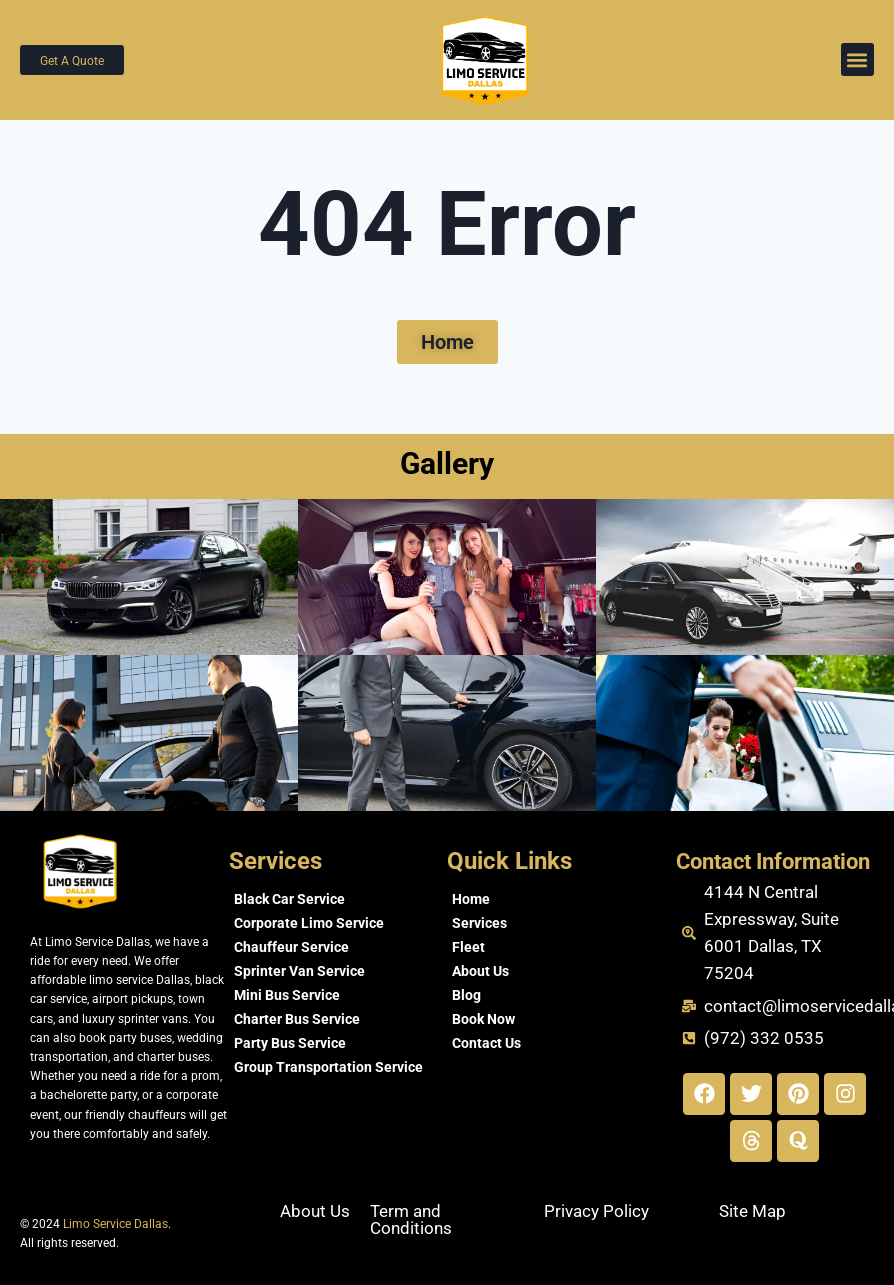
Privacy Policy (596, 1211)
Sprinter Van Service (299, 971)
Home (471, 899)
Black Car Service (289, 899)
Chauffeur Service (291, 947)
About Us (480, 971)
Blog (466, 995)
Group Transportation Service (328, 1067)
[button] (857, 59)
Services (479, 923)
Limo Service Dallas (115, 1224)
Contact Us (486, 1043)
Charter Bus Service (297, 1019)
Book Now (483, 1019)
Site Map (752, 1211)
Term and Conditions (411, 1219)
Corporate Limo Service (309, 923)
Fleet (468, 947)
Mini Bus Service (287, 995)
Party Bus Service (290, 1043)
